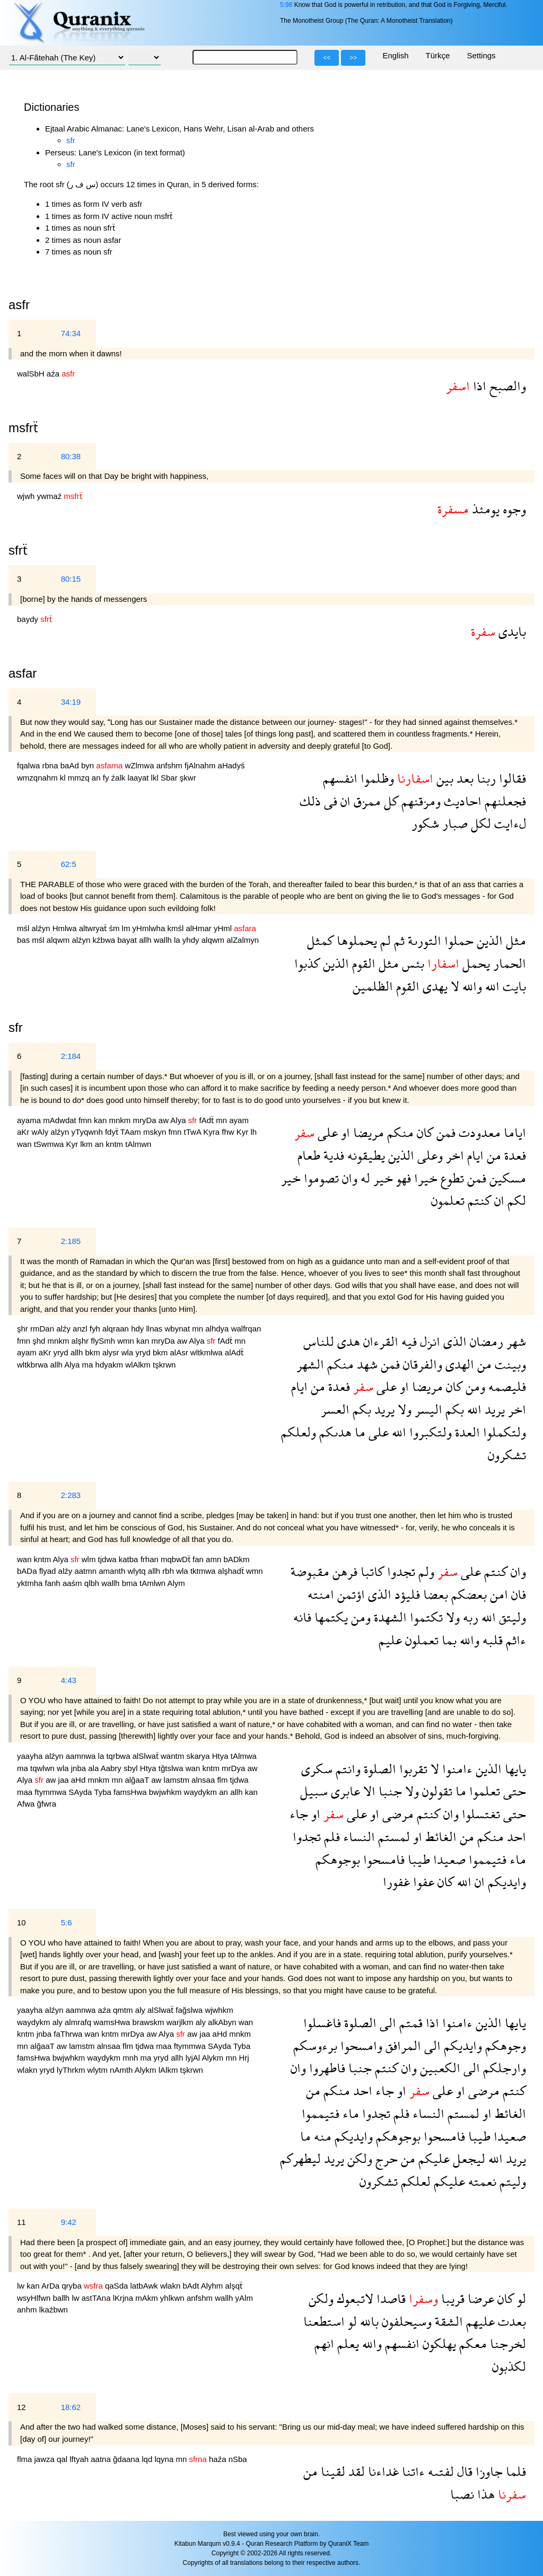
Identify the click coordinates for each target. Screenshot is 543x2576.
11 (21, 2222)
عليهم (479, 2321)
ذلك (310, 801)
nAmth (122, 2069)
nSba (238, 2459)
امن (497, 1594)
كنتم (478, 1200)
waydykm (202, 1792)
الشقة (447, 2321)
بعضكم (467, 1594)
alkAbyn (223, 2022)
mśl (24, 928)
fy (107, 777)
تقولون (435, 1791)
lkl (156, 777)
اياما (513, 1132)
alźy (64, 1328)
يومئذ (484, 509)
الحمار (508, 963)
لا (453, 986)
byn (88, 765)
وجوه (513, 509)
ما (358, 1432)
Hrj (244, 2057)
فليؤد (405, 1594)
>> (353, 58)
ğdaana (127, 2459)
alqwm (59, 939)
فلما (514, 2471)
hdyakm (110, 1364)
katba (130, 1559)
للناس (318, 1341)
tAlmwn (138, 1144)
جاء (299, 1814)
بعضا (434, 1594)
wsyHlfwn (35, 2297)
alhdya (218, 1328)
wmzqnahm (38, 777)
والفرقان (421, 1364)
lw (22, 2285)
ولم (424, 1571)
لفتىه (439, 2471)
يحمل (474, 963)
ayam (239, 1120)
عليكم (432, 2158)
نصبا (462, 2494)
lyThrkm (72, 2069)
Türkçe (438, 55)
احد (515, 1836)
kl (64, 777)
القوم (362, 963)
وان (348, 1178)
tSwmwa (50, 1144)
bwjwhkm (166, 1792)
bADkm (236, 1559)
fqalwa (29, 765)
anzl (81, 1328)
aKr (24, 1131)
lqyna (165, 2459)
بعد (463, 778)
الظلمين (373, 986)
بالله (368, 2321)
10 (21, 1922)
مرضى (396, 1814)
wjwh (27, 496)
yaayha (31, 1755)
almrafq (79, 2022)
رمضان (485, 1341)
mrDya (234, 1768)
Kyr (244, 1131)
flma (25, 2459)
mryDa (145, 1120)
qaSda (117, 2285)
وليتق (511, 1617)
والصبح (506, 386)
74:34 (71, 333)
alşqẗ (233, 2285)
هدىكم (334, 1432)
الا (367, 1791)
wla (128, 1352)
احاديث (461, 801)
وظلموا (375, 778)
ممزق (366, 801)
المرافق (401, 2045)
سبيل (314, 1791)
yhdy (192, 939)
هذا (484, 2494)
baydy (28, 619)
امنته (321, 1594)
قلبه (491, 1640)
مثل (514, 940)
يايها (514, 1769)
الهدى (458, 1364)
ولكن (358, 2158)
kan (101, 1120)
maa (25, 1792)
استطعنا (324, 2321)
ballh (62, 2297)
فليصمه (505, 1386)
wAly (41, 1131)
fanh (54, 1583)
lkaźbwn (53, 2309)
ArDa (51, 2285)
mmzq (80, 777)
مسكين (506, 1178)
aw (165, 1120)
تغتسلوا (479, 1814)
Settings (481, 55)
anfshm (170, 765)
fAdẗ (207, 1120)
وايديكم (505, 1882)
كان (423, 1132)
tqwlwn (43, 1768)
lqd (148, 2459)
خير (381, 1178)
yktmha (31, 1583)
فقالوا (511, 778)
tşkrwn (164, 1364)
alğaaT (138, 1779)
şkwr (188, 777)
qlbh (93, 1583)
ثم (398, 940)
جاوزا (487, 2471)
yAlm (244, 2297)
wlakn (28, 2069)
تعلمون (448, 1200)
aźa (54, 373)
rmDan (43, 1328)
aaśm (73, 1583)
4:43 (68, 1680)
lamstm (178, 1779)
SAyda (81, 1792)
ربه (469, 1617)
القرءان (379, 1341)
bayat (128, 939)
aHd (79, 1779)
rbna (51, 765)
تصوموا (320, 1178)
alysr (111, 1352)
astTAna (97, 2297)
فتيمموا (486, 1859)
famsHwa (131, 1792)
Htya (221, 1755)
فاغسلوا (322, 2023)
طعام (308, 1155)
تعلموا (483, 1791)
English (395, 55)
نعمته (480, 2181)
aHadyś (231, 765)
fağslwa (190, 2009)
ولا (403, 1409)
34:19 (71, 701)
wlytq (137, 1570)
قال (463, 2471)
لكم (515, 1200)
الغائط (439, 1836)
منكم (399, 1132)
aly (141, 2009)
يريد (493, 1409)
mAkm (147, 2297)
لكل (479, 823)
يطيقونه (364, 1155)
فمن (444, 1132)
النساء (357, 1836)
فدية (332, 1155)
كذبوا (307, 963)
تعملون (420, 1640)
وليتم (511, 2181)
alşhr (81, 1340)
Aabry (112, 1768)
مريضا (367, 1132)
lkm (87, 1144)
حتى (513, 1791)
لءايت (508, 823)
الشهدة (389, 1617)
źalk (119, 777)
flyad (48, 1570)
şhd (39, 1340)
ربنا (485, 778)
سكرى (316, 1769)
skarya (199, 1755)
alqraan (116, 1328)
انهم (324, 2343)
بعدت (510, 2321)
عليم (390, 1640)
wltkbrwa (33, 1364)
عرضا (479, 2298)
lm (127, 928)
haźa (219, 2459)
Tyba (103, 1792)
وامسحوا (359, 2045)
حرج (385, 2158)
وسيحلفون (405, 2321)
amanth (113, 1570)
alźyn (42, 928)
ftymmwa (51, 1792)
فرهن (343, 1571)
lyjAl (194, 2057)
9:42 (68, 2222)
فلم (330, 1836)
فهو (402, 1178)
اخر (453, 1155)
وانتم (346, 1769)
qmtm (124, 2009)
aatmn (86, 1570)
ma (88, 1364)
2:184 (71, 1056)
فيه (407, 1341)
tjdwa (108, 1559)
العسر (335, 1409)
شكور (425, 823)
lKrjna (124, 2297)
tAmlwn (153, 1583)
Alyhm (213, 2285)
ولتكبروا (429, 1432)
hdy (138, 1328)
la (178, 939)
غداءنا (382, 2471)
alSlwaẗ (147, 1755)
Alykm (214, 2057)
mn (222, 1120)
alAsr (180, 1352)
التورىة (423, 940)
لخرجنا (506, 2343)
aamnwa (82, 1755)
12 (21, 2407)
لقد (355, 2471)
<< (326, 58)
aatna (102, 2459)
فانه (302, 1617)
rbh (169, 1570)
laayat (139, 777)
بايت (513, 986)
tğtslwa (172, 1768)
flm (223, 1779)
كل (389, 801)
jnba (80, 1768)
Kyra (212, 1131)
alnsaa (204, 1779)
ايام (474, 1155)
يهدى (433, 986)
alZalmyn (242, 939)
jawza (45, 2459)
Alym (176, 1583)
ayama (30, 1120)
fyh (96, 1328)
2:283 (71, 1495)
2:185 (71, 1241)
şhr (23, 1328)
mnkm (121, 1120)
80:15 (71, 578)
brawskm (150, 2022)
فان (517, 1594)
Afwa (27, 1803)
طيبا (417, 1859)
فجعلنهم (503, 801)
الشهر (310, 1364)
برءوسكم (315, 2045)
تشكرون (507, 1455)
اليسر (426, 1409)
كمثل (320, 940)
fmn (86, 1120)
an (97, 777)
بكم (453, 1409)
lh (253, 1131)
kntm (116, 1144)
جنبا (388, 1791)
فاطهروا (325, 2068)
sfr (70, 140)
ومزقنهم (419, 801)
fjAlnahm (201, 765)
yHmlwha (150, 928)
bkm (93, 1352)
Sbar (170, 777)
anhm (28, 2309)
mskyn (156, 1131)
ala (94, 1768)
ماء (516, 1859)
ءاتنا (412, 2471)
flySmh (104, 1340)
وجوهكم (504, 2045)
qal (63, 2459)
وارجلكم (503, 2068)
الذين (488, 940)
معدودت (478, 1132)
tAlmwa (244, 1755)
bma (130, 1583)
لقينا (331, 2471)
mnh (131, 2057)
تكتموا (425, 1617)
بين (443, 778)
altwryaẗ (94, 928)
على (326, 1132)
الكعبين (438, 2068)
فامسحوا (382, 1859)
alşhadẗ (232, 1570)
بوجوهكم (338, 1859)
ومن (473, 1386)
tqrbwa (119, 1755)
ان (344, 801)
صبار (453, 823)
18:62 (71, 2407)
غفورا (396, 1882)
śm (115, 928)
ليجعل (467, 2158)
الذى (453, 1341)
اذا (478, 386)
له (363, 1178)
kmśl (176, 928)
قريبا (451, 2298)
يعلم (346, 2343)
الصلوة (378, 1769)
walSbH (32, 373)
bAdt (191, 2285)
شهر (514, 1341)
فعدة (513, 1155)
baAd (70, 765)
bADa (28, 1570)
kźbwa (105, 939)
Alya (179, 1120)
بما (448, 1640)
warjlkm (181, 2022)
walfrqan (246, 1328)
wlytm (98, 2069)
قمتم (409, 2023)
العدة (466, 1432)
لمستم (392, 1836)
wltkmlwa (207, 1352)
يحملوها (355, 940)
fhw (229, 1131)
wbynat (178, 1328)
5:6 (66, 1922)
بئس (411, 963)
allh (146, 939)
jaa (64, 1779)
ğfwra (47, 1803)
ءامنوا (455, 1769)
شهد (366, 1364)
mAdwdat (60, 1120)
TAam (131, 1131)
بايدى (510, 631)
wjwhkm (219, 2009)
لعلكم (414, 2181)
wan (25, 1144)
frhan (151, 1559)
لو (520, 2298)
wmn (126, 1340)
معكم (471, 2343)
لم (384, 940)
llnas (155, 1328)
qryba (73, 2285)
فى (329, 801)
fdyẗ (112, 1131)
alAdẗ (234, 1352)
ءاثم (514, 1640)
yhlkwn (173, 2297)
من (492, 1155)
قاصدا (389, 2298)
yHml (224, 928)
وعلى (428, 1155)
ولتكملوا (503, 1432)
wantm (173, 1755)
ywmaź (50, 496)
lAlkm (169, 2069)
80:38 (71, 456)
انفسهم (340, 778)
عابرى (344, 1791)
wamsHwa (112, 2022)
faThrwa (69, 2033)
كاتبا (370, 1571)
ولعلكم (298, 1432)
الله (491, 986)
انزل (428, 1341)
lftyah (80, 2459)
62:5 (68, 864)
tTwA (194, 1131)
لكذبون (509, 2366)
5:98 (286, 4)
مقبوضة (310, 1571)
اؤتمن (349, 1594)
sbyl (132, 1768)
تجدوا (399, 1571)
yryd (62, 1352)
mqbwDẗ (176, 1559)
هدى (347, 1341)
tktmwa (204, 1570)
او (344, 1132)
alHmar (200, 928)
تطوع (450, 1178)
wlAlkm (139, 1364)
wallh (164, 939)
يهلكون (437, 2343)
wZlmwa (140, 765)
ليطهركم (300, 2158)
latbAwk (145, 2285)
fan (199, 1559)
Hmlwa (65, 928)
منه (321, 2136)
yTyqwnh (88, 1131)
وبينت (509, 1364)
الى (386, 2023)
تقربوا (411, 1769)
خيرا (424, 1178)
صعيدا (448, 1859)
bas (24, 939)
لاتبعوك (353, 2298)
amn (214, 1559)
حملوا (457, 940)
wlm (90, 1559)
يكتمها (329, 1617)
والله (470, 986)
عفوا (422, 1882)
